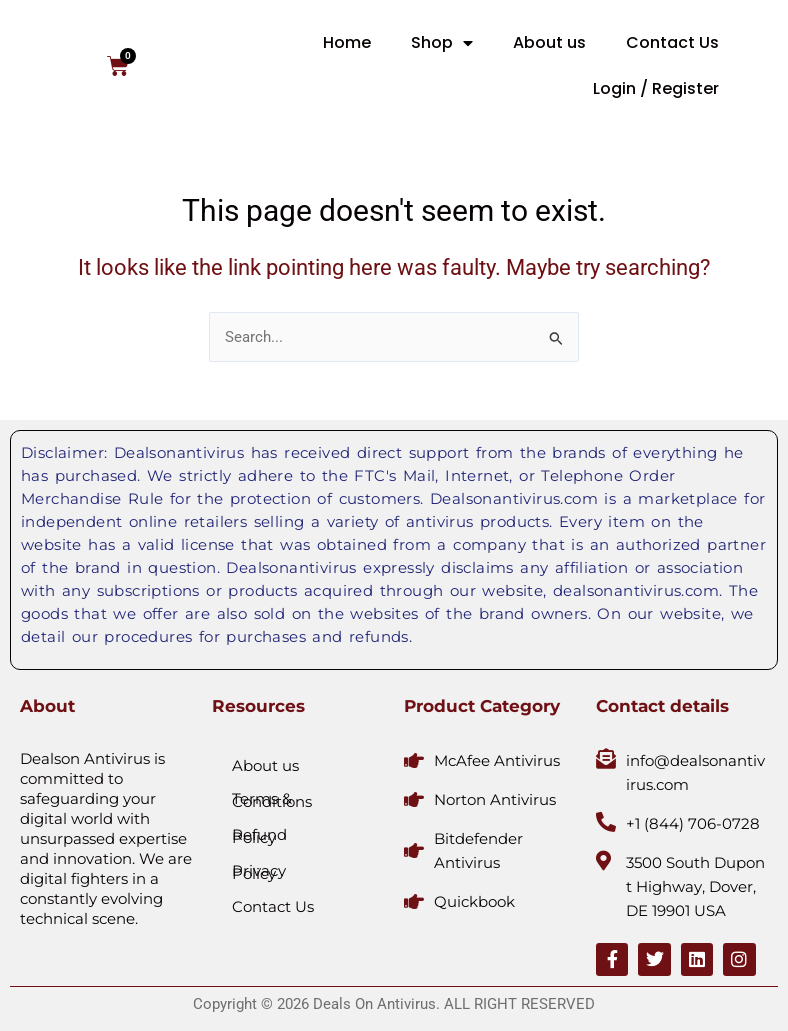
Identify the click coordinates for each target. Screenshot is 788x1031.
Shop (442, 43)
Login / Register (656, 88)
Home (347, 42)
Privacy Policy (259, 872)
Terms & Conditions (272, 800)
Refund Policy (259, 836)
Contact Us (672, 42)
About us (549, 42)
